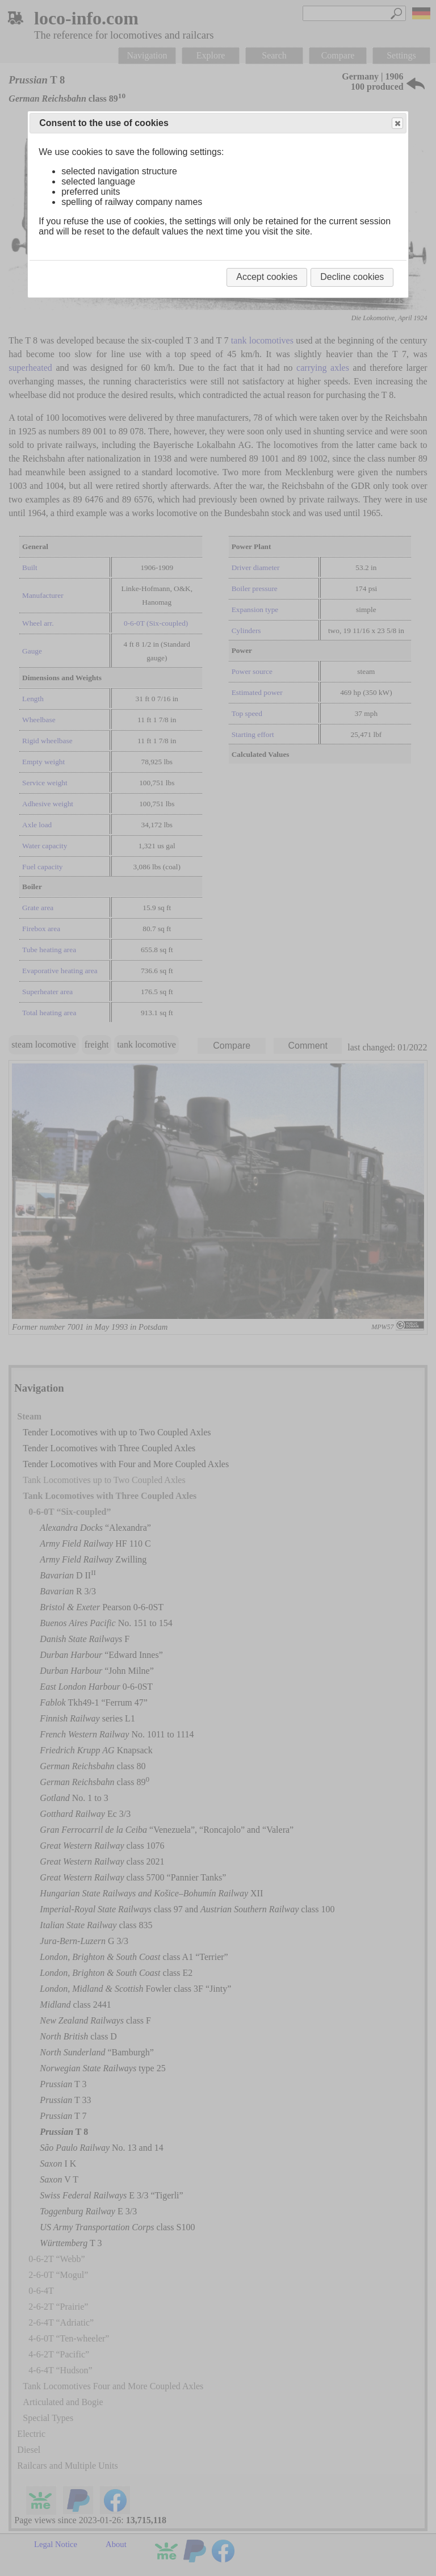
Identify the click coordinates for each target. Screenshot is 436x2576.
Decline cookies (352, 277)
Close (397, 123)
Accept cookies (266, 277)
